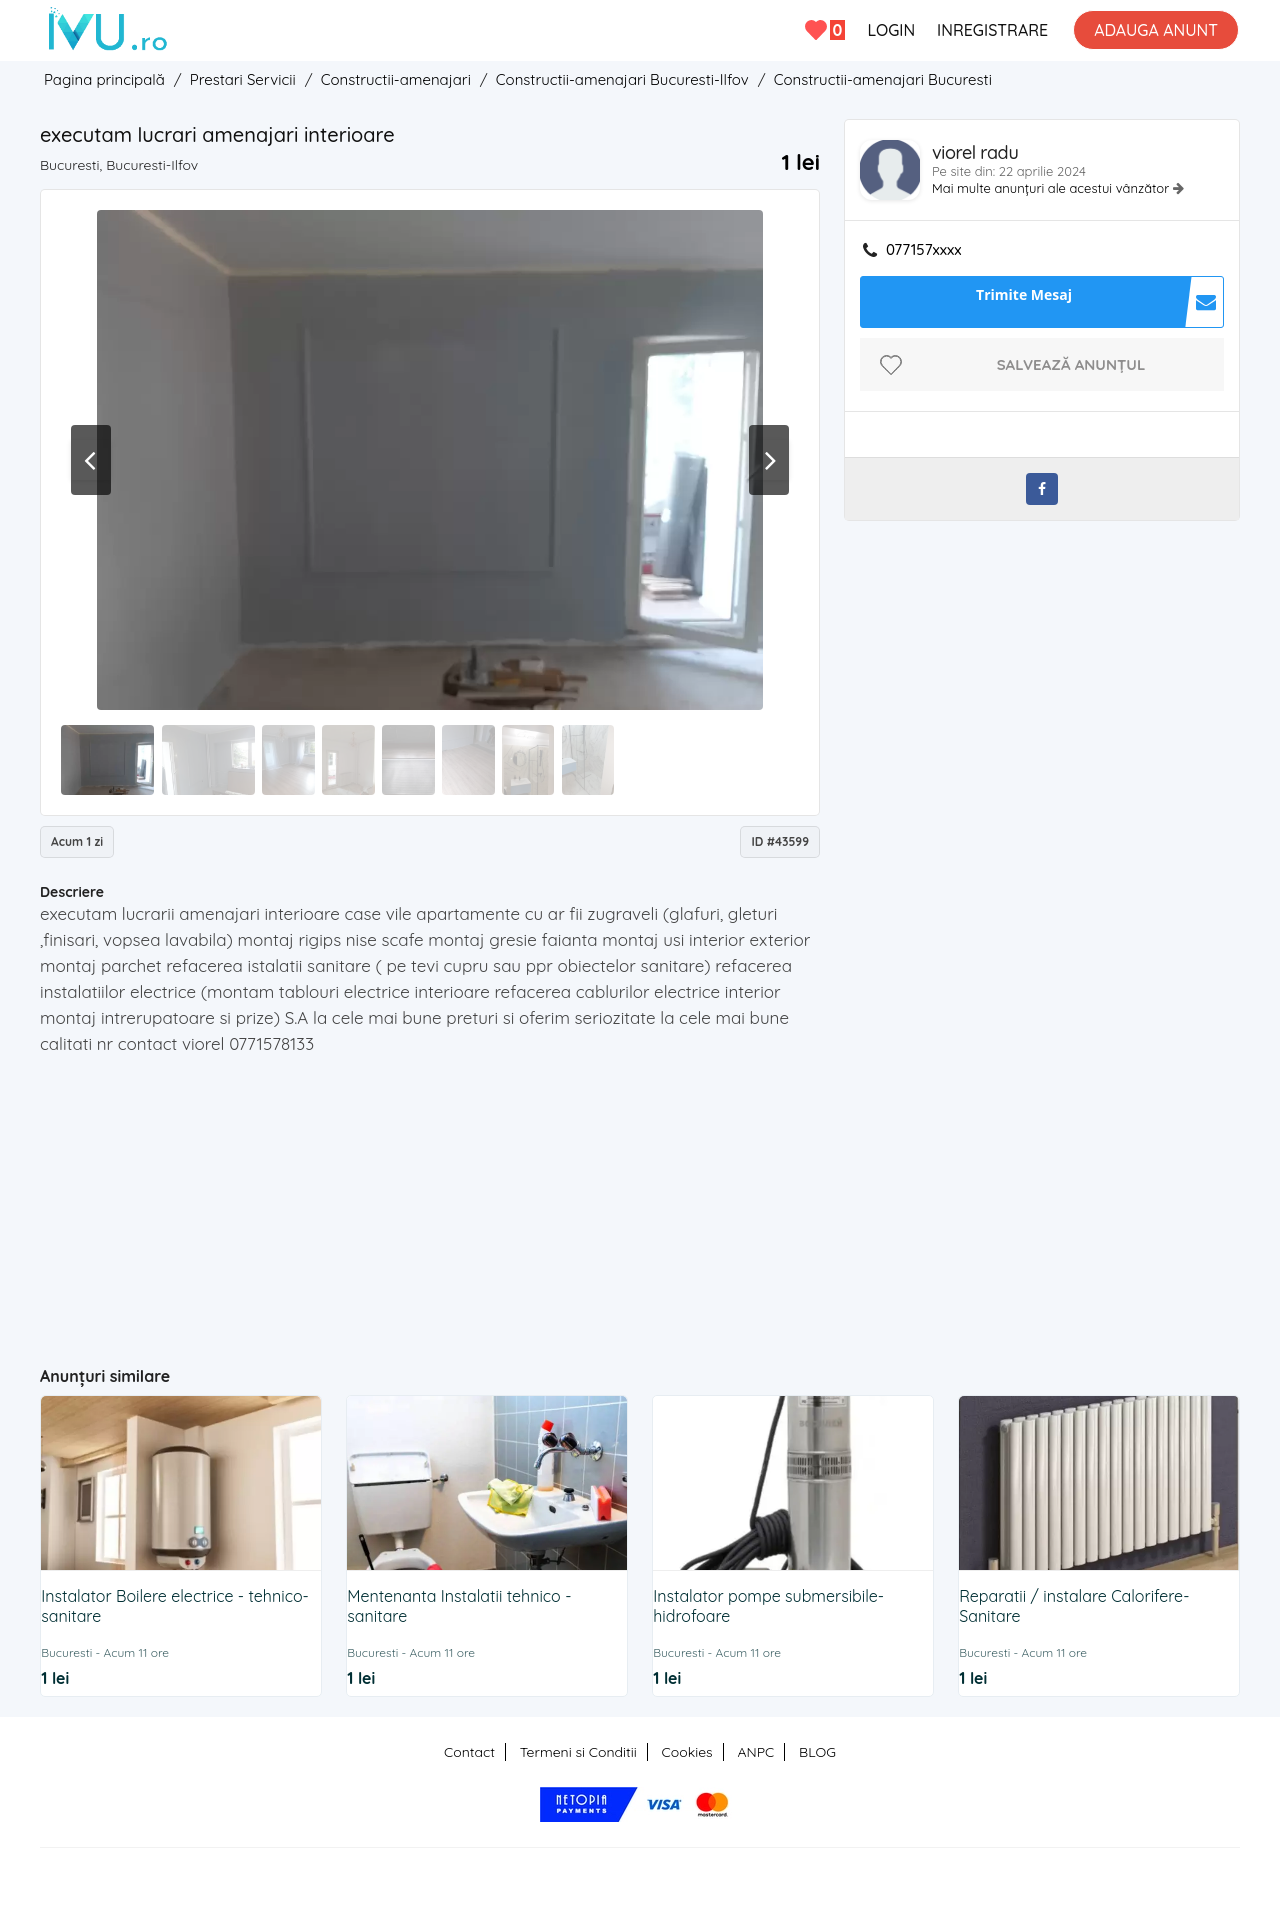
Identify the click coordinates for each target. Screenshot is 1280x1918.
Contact (469, 1752)
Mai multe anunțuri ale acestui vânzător (1052, 188)
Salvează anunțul (1071, 364)
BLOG (817, 1752)
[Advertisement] (430, 1202)
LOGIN (891, 30)
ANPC (755, 1752)
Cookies (687, 1752)
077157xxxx (924, 250)
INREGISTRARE (992, 30)
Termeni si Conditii (578, 1752)
